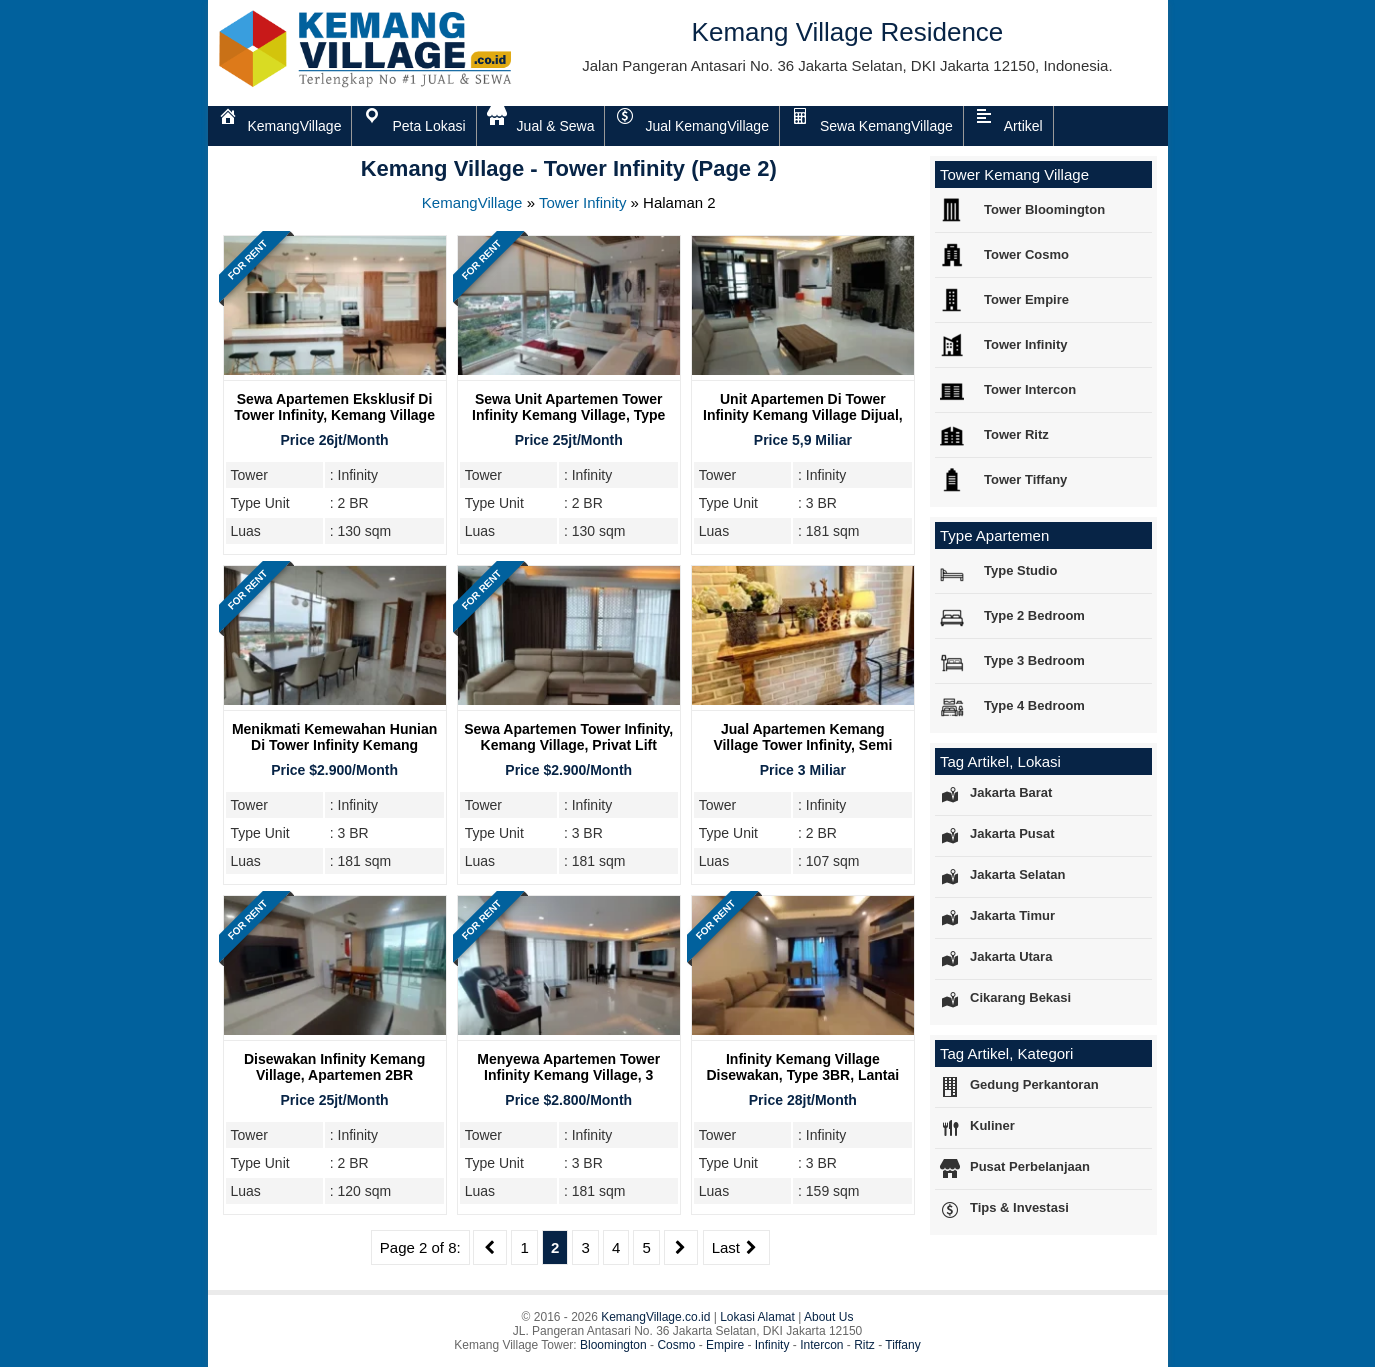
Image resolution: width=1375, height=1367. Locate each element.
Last (736, 1247)
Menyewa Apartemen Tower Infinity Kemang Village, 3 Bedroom (568, 1075)
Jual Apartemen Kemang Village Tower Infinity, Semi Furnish (802, 745)
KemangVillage (472, 202)
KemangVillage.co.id (655, 1317)
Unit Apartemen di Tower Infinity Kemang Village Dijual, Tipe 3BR (803, 415)
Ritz (864, 1345)
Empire (725, 1345)
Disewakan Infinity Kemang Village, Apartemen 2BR (334, 1067)
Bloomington (613, 1345)
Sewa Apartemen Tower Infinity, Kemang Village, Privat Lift (568, 737)
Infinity (772, 1345)
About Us (828, 1317)
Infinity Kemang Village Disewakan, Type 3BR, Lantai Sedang (803, 1075)
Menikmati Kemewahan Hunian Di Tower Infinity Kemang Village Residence (334, 745)
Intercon (821, 1345)
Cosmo (676, 1345)
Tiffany (902, 1345)
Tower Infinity (583, 202)
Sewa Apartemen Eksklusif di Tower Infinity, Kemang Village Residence (334, 415)
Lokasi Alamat (757, 1317)
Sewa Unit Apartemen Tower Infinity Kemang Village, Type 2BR (568, 415)
